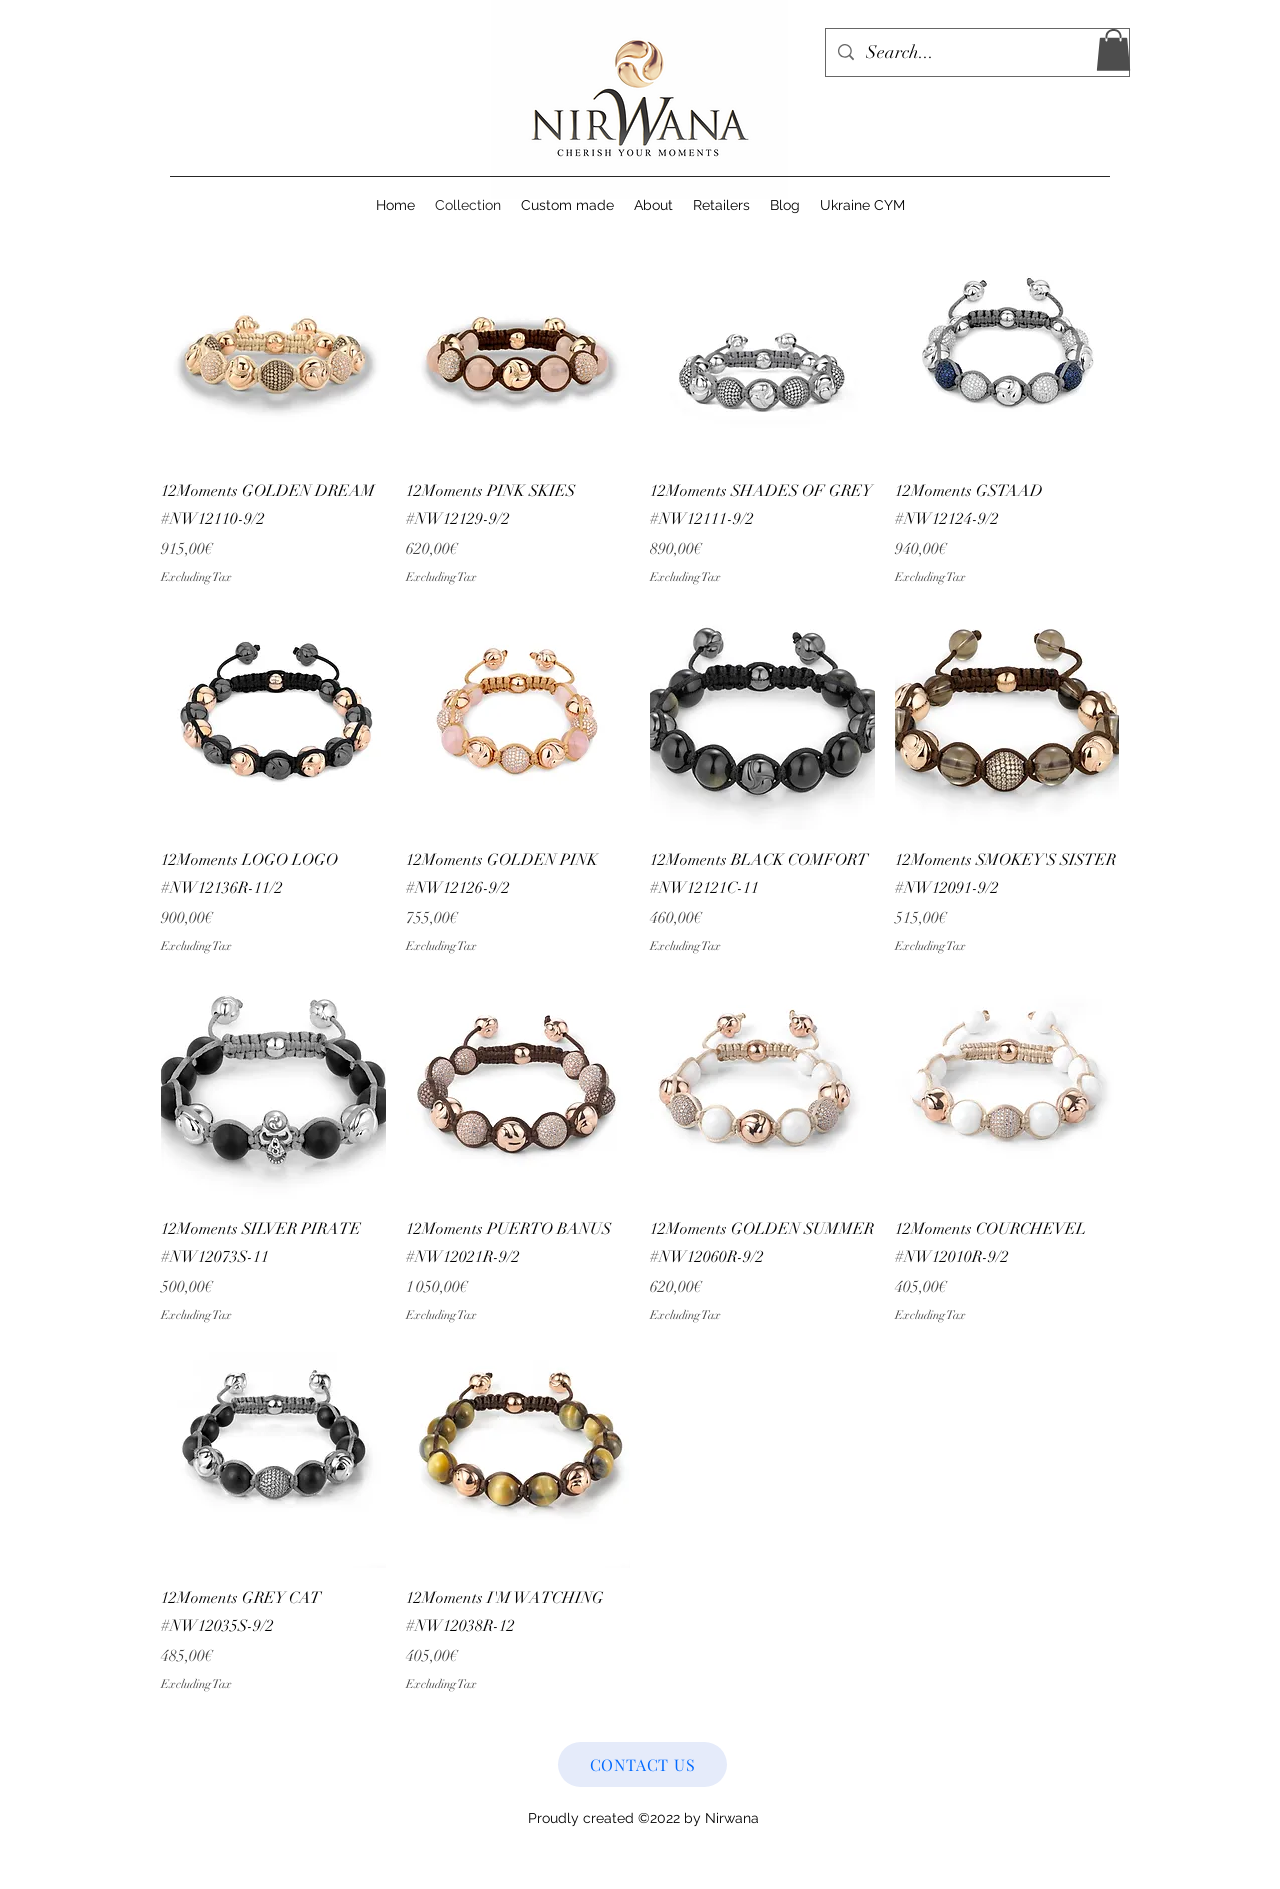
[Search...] (976, 53)
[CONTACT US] (642, 1764)
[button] (1113, 50)
